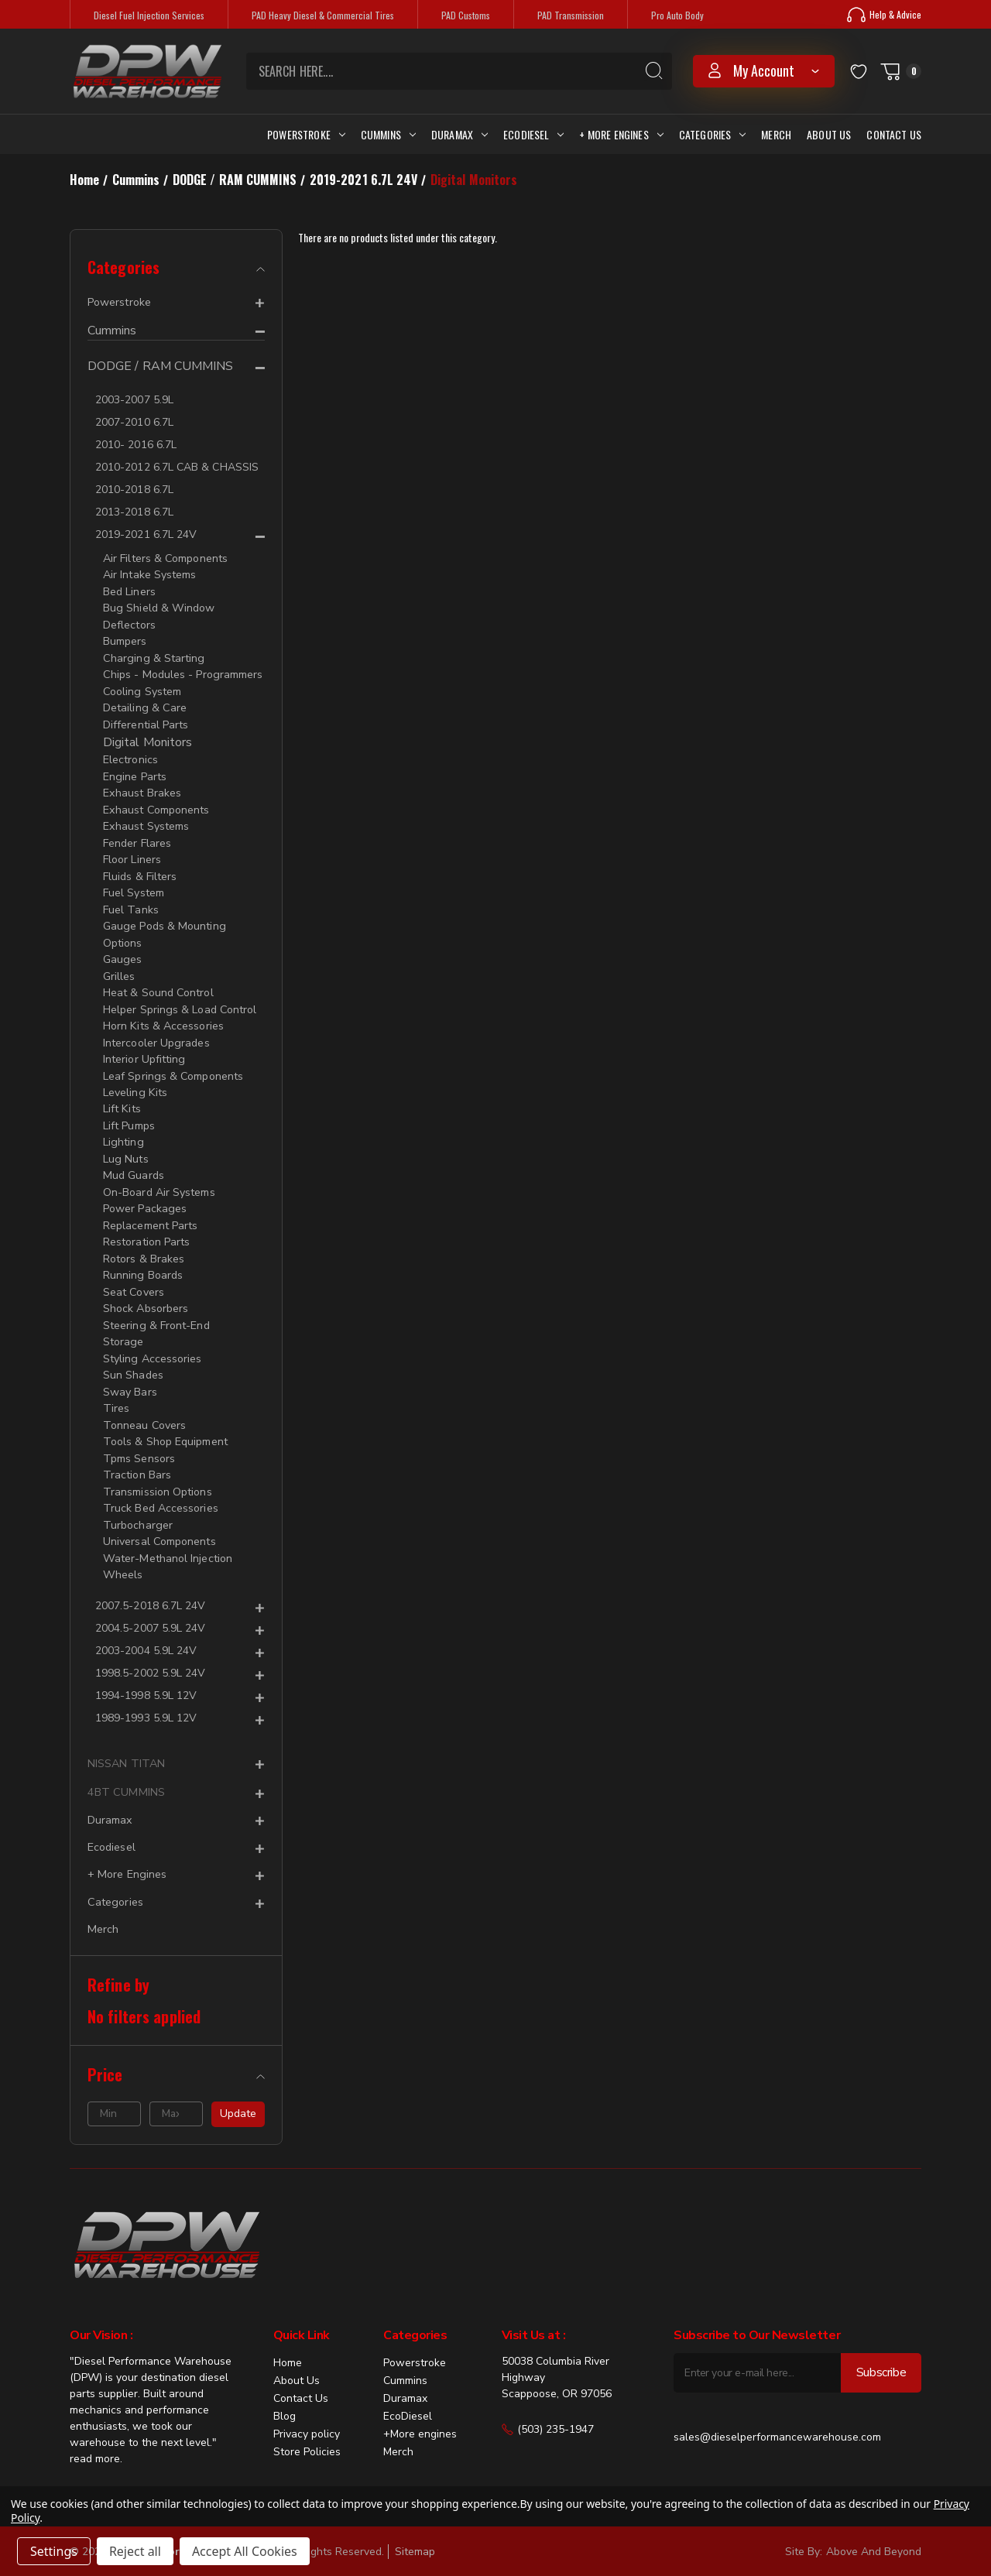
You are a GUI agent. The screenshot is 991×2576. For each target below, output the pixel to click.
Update (238, 2088)
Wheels (122, 1552)
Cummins (388, 134)
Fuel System (133, 886)
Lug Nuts (125, 1146)
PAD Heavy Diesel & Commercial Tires (323, 15)
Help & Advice (884, 14)
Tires (116, 1389)
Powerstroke (306, 134)
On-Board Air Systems (159, 1178)
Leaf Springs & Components (172, 1064)
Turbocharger (137, 1503)
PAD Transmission (570, 15)
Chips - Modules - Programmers (181, 672)
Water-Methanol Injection (167, 1536)
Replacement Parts (150, 1211)
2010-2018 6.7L (134, 489)
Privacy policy (306, 2408)
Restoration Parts (146, 1227)
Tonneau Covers (144, 1406)
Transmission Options (157, 1471)
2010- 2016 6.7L (136, 444)
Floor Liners (132, 853)
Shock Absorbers (145, 1292)
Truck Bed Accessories (160, 1487)
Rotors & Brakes (143, 1243)
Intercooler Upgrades (156, 1032)
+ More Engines (621, 134)
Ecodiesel (533, 134)
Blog (284, 2390)
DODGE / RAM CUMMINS (160, 366)
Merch (776, 134)
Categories (712, 134)
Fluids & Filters (140, 869)
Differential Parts (145, 721)
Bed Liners (129, 591)
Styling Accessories (152, 1341)
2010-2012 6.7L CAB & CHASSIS (177, 467)
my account (763, 70)
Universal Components (159, 1519)
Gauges (122, 951)
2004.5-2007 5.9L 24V (150, 1605)
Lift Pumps (129, 1113)
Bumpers (125, 639)
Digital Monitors (147, 738)
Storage (123, 1324)
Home (287, 2337)
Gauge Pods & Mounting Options (163, 926)
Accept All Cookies (244, 2551)
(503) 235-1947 (548, 2403)
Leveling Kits (134, 1081)
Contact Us (893, 134)
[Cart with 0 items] (900, 71)
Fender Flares (137, 837)
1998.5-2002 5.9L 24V (150, 1650)
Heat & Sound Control (158, 983)
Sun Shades (133, 1357)
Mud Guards (133, 1162)
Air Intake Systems (149, 574)
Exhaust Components (155, 804)
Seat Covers (133, 1276)
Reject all (135, 2551)
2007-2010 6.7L (134, 422)
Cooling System (141, 688)
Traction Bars (136, 1454)
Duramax (459, 134)
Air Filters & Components (165, 558)
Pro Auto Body (677, 15)
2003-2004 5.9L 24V (146, 1627)
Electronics (130, 755)
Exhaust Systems (145, 821)
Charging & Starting (152, 656)
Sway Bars (130, 1373)
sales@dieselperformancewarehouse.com (777, 2411)
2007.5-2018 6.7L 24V (150, 1582)
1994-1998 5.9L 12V (146, 1672)
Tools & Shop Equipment (165, 1422)
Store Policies (307, 2426)
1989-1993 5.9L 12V (146, 1694)
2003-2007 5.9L (134, 399)
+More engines (420, 2408)
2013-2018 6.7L (134, 512)
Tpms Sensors (138, 1438)
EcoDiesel (407, 2390)
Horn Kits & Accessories (163, 1016)
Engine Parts (134, 772)
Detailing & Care (144, 704)
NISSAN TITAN (125, 1740)
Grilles (119, 967)
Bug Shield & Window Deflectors (158, 615)
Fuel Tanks (130, 902)
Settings (53, 2551)
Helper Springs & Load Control (179, 999)
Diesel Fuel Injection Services (149, 15)
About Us (829, 134)
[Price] (176, 2048)
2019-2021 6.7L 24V (146, 534)
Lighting (122, 1129)
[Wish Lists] (858, 71)
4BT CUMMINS (124, 1769)
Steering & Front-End (156, 1308)
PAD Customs (465, 15)
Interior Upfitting (143, 1048)
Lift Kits (121, 1097)
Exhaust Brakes (141, 788)
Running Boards (142, 1259)
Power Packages (144, 1194)
